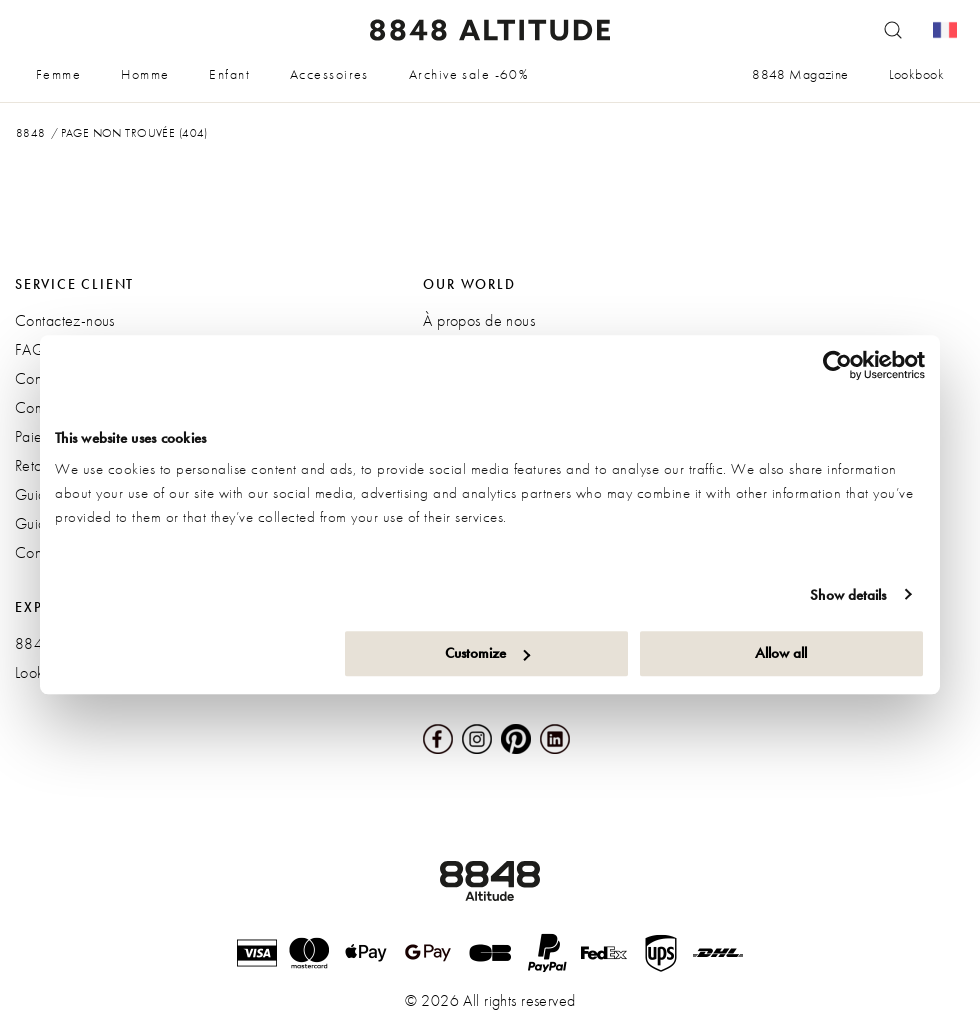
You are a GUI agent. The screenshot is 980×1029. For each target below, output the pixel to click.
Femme (58, 74)
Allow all (781, 653)
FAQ (30, 349)
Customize (487, 653)
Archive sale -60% (469, 74)
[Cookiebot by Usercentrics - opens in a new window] (837, 365)
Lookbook (916, 74)
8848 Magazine (800, 74)
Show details (848, 595)
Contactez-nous (65, 320)
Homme (145, 74)
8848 (31, 133)
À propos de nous (479, 320)
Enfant (229, 74)
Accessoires (329, 74)
